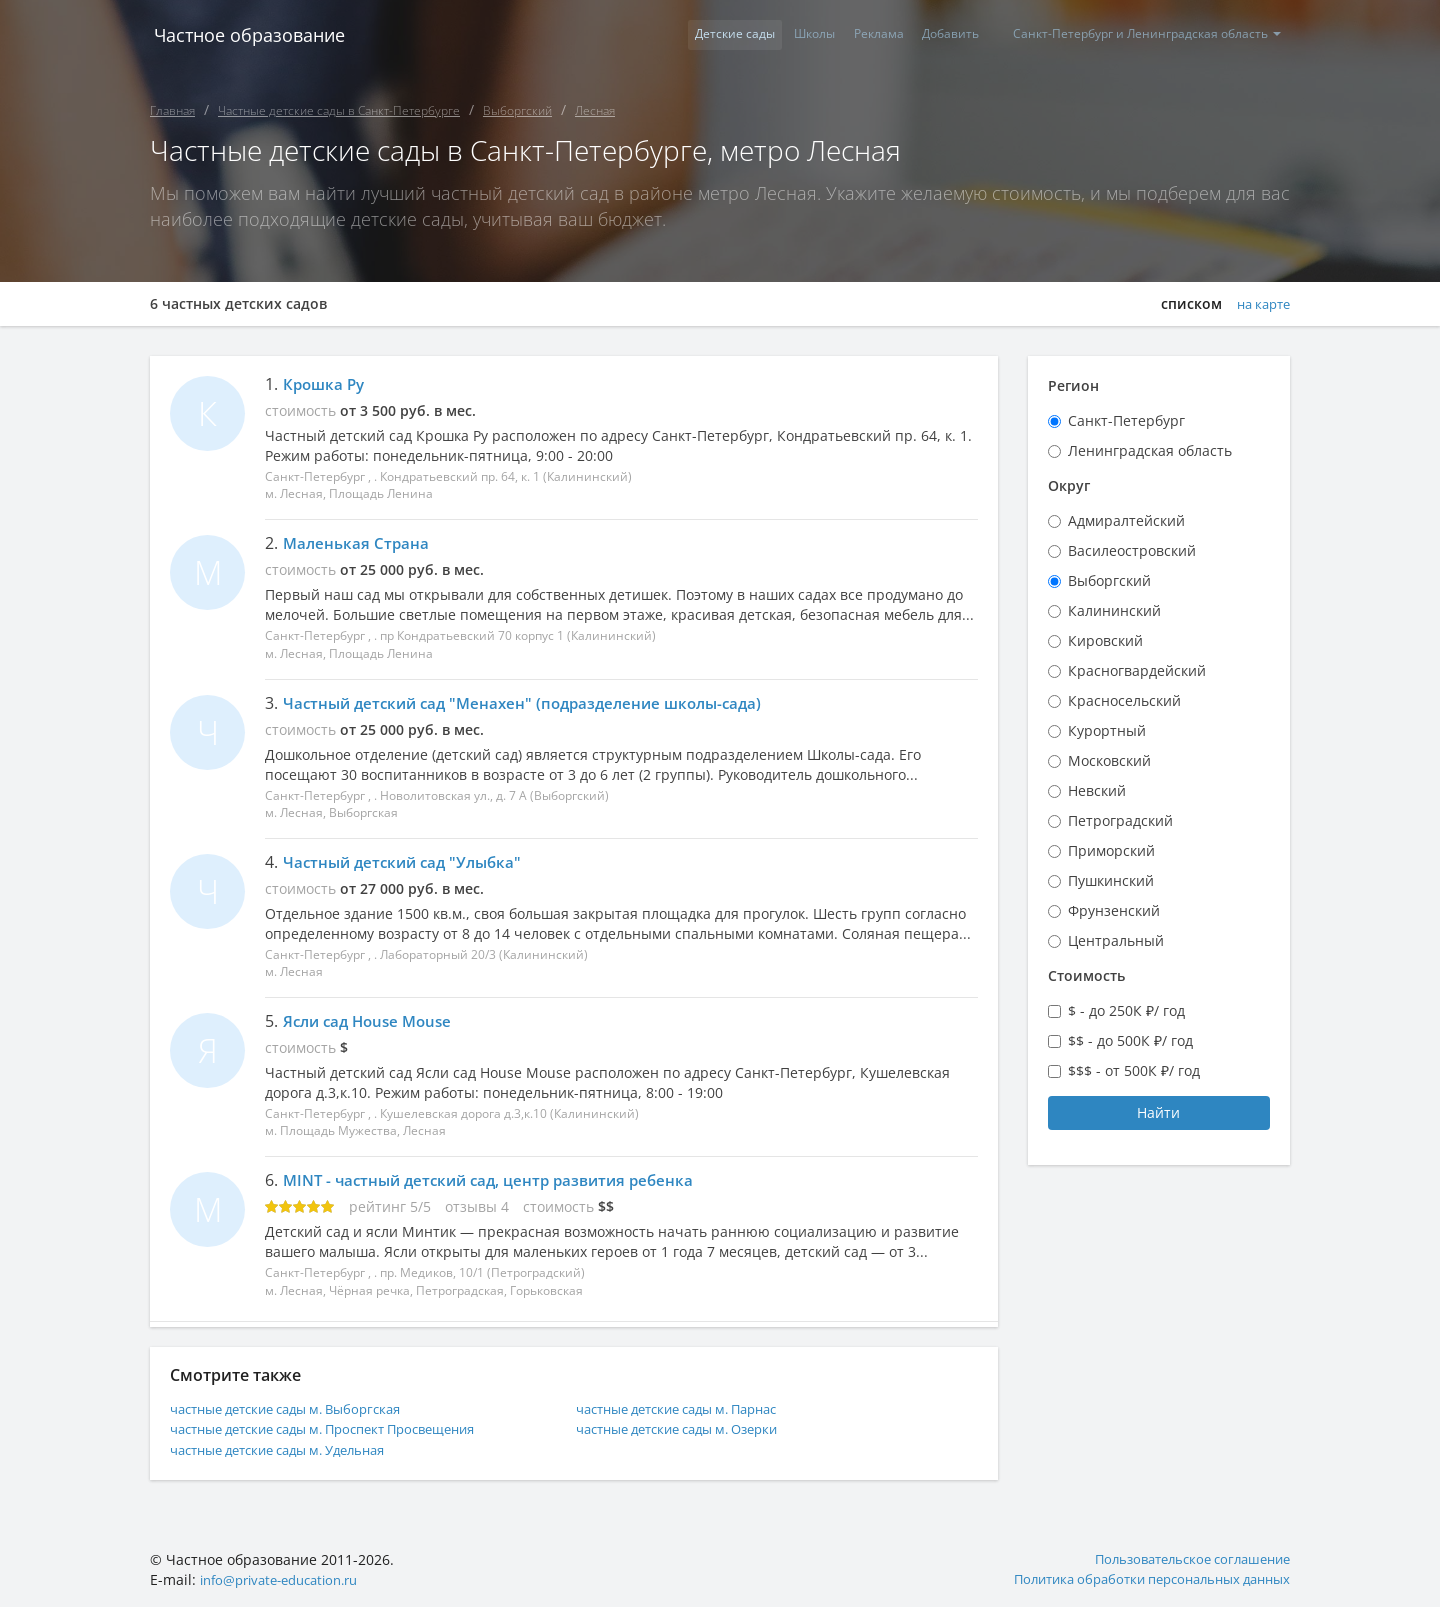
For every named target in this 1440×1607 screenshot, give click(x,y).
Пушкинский (1111, 880)
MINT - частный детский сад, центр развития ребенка (498, 1179)
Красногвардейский (1137, 670)
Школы (788, 34)
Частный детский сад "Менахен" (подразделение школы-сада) (533, 702)
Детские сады (702, 34)
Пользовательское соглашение (1183, 1556)
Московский (1109, 760)
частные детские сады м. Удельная (291, 1446)
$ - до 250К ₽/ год (1126, 1010)
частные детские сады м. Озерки (690, 1426)
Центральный (1116, 940)
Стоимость (1086, 975)
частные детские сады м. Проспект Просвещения (341, 1426)
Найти (1158, 1112)
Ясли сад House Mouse (372, 1020)
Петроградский (1120, 820)
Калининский (1114, 610)
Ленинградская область (1150, 450)
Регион (1073, 385)
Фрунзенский (1114, 910)
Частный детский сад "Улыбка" (408, 861)
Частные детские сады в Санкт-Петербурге (339, 110)
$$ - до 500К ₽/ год (1130, 1040)
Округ (1069, 485)
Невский (1097, 790)
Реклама (860, 34)
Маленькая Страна (358, 543)
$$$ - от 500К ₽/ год (1134, 1070)
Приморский (1111, 850)
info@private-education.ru (288, 1576)
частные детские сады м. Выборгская (299, 1406)
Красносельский (1124, 700)
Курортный (1107, 730)
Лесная (595, 110)
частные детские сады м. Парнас (690, 1406)
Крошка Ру (326, 384)
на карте (1260, 304)
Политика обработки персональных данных (1138, 1576)
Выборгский (517, 110)
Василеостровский (1132, 550)
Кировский (1105, 640)
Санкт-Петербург (1126, 420)
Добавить (939, 34)
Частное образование (245, 35)
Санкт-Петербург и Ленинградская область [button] (1143, 34)
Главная (172, 110)
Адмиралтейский (1126, 520)
